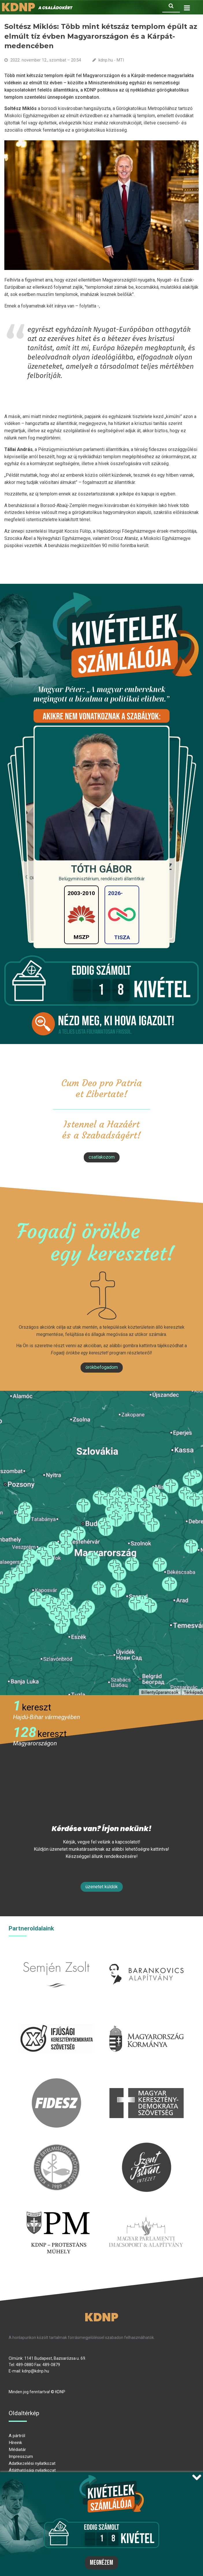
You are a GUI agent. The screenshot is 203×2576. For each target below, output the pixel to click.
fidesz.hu (56, 2081)
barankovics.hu (146, 1953)
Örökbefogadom (101, 1367)
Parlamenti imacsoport (146, 2210)
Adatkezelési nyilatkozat (32, 2463)
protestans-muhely (57, 2210)
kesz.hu (56, 2146)
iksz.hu (56, 2017)
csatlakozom (102, 1157)
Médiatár (17, 2449)
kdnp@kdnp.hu (35, 2371)
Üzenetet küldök (101, 1886)
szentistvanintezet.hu (146, 2146)
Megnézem (101, 2563)
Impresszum (21, 2456)
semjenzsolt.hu (56, 1953)
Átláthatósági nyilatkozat (32, 2470)
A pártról (17, 2435)
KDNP (101, 2317)
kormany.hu (146, 2017)
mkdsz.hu (146, 2081)
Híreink (15, 2442)
